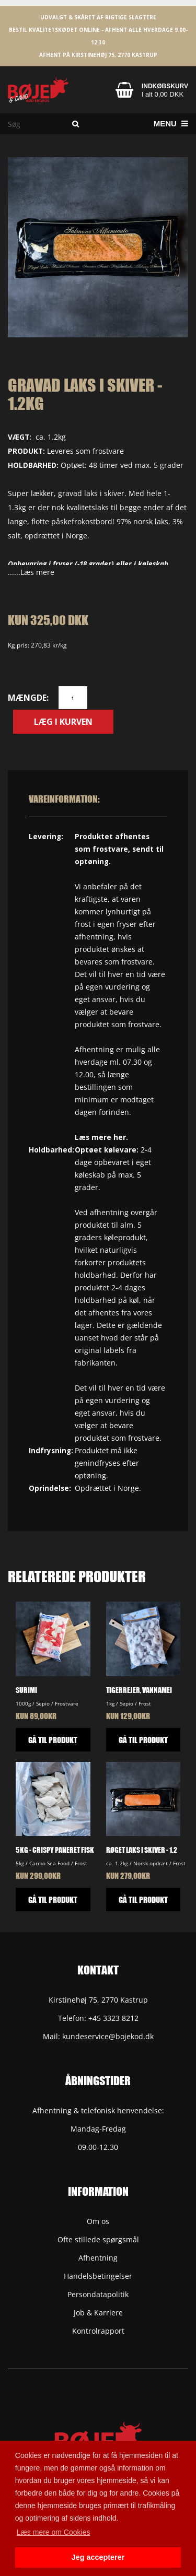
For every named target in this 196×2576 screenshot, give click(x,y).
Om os (98, 2221)
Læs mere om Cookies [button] (53, 2532)
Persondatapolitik (98, 2294)
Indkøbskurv (165, 86)
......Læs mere (31, 572)
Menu (171, 123)
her (119, 1137)
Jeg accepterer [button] (98, 2557)
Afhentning (98, 2258)
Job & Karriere (98, 2313)
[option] (98, 247)
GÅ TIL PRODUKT (52, 1740)
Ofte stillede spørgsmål (98, 2239)
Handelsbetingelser (98, 2276)
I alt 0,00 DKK (162, 94)
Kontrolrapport (98, 2331)
